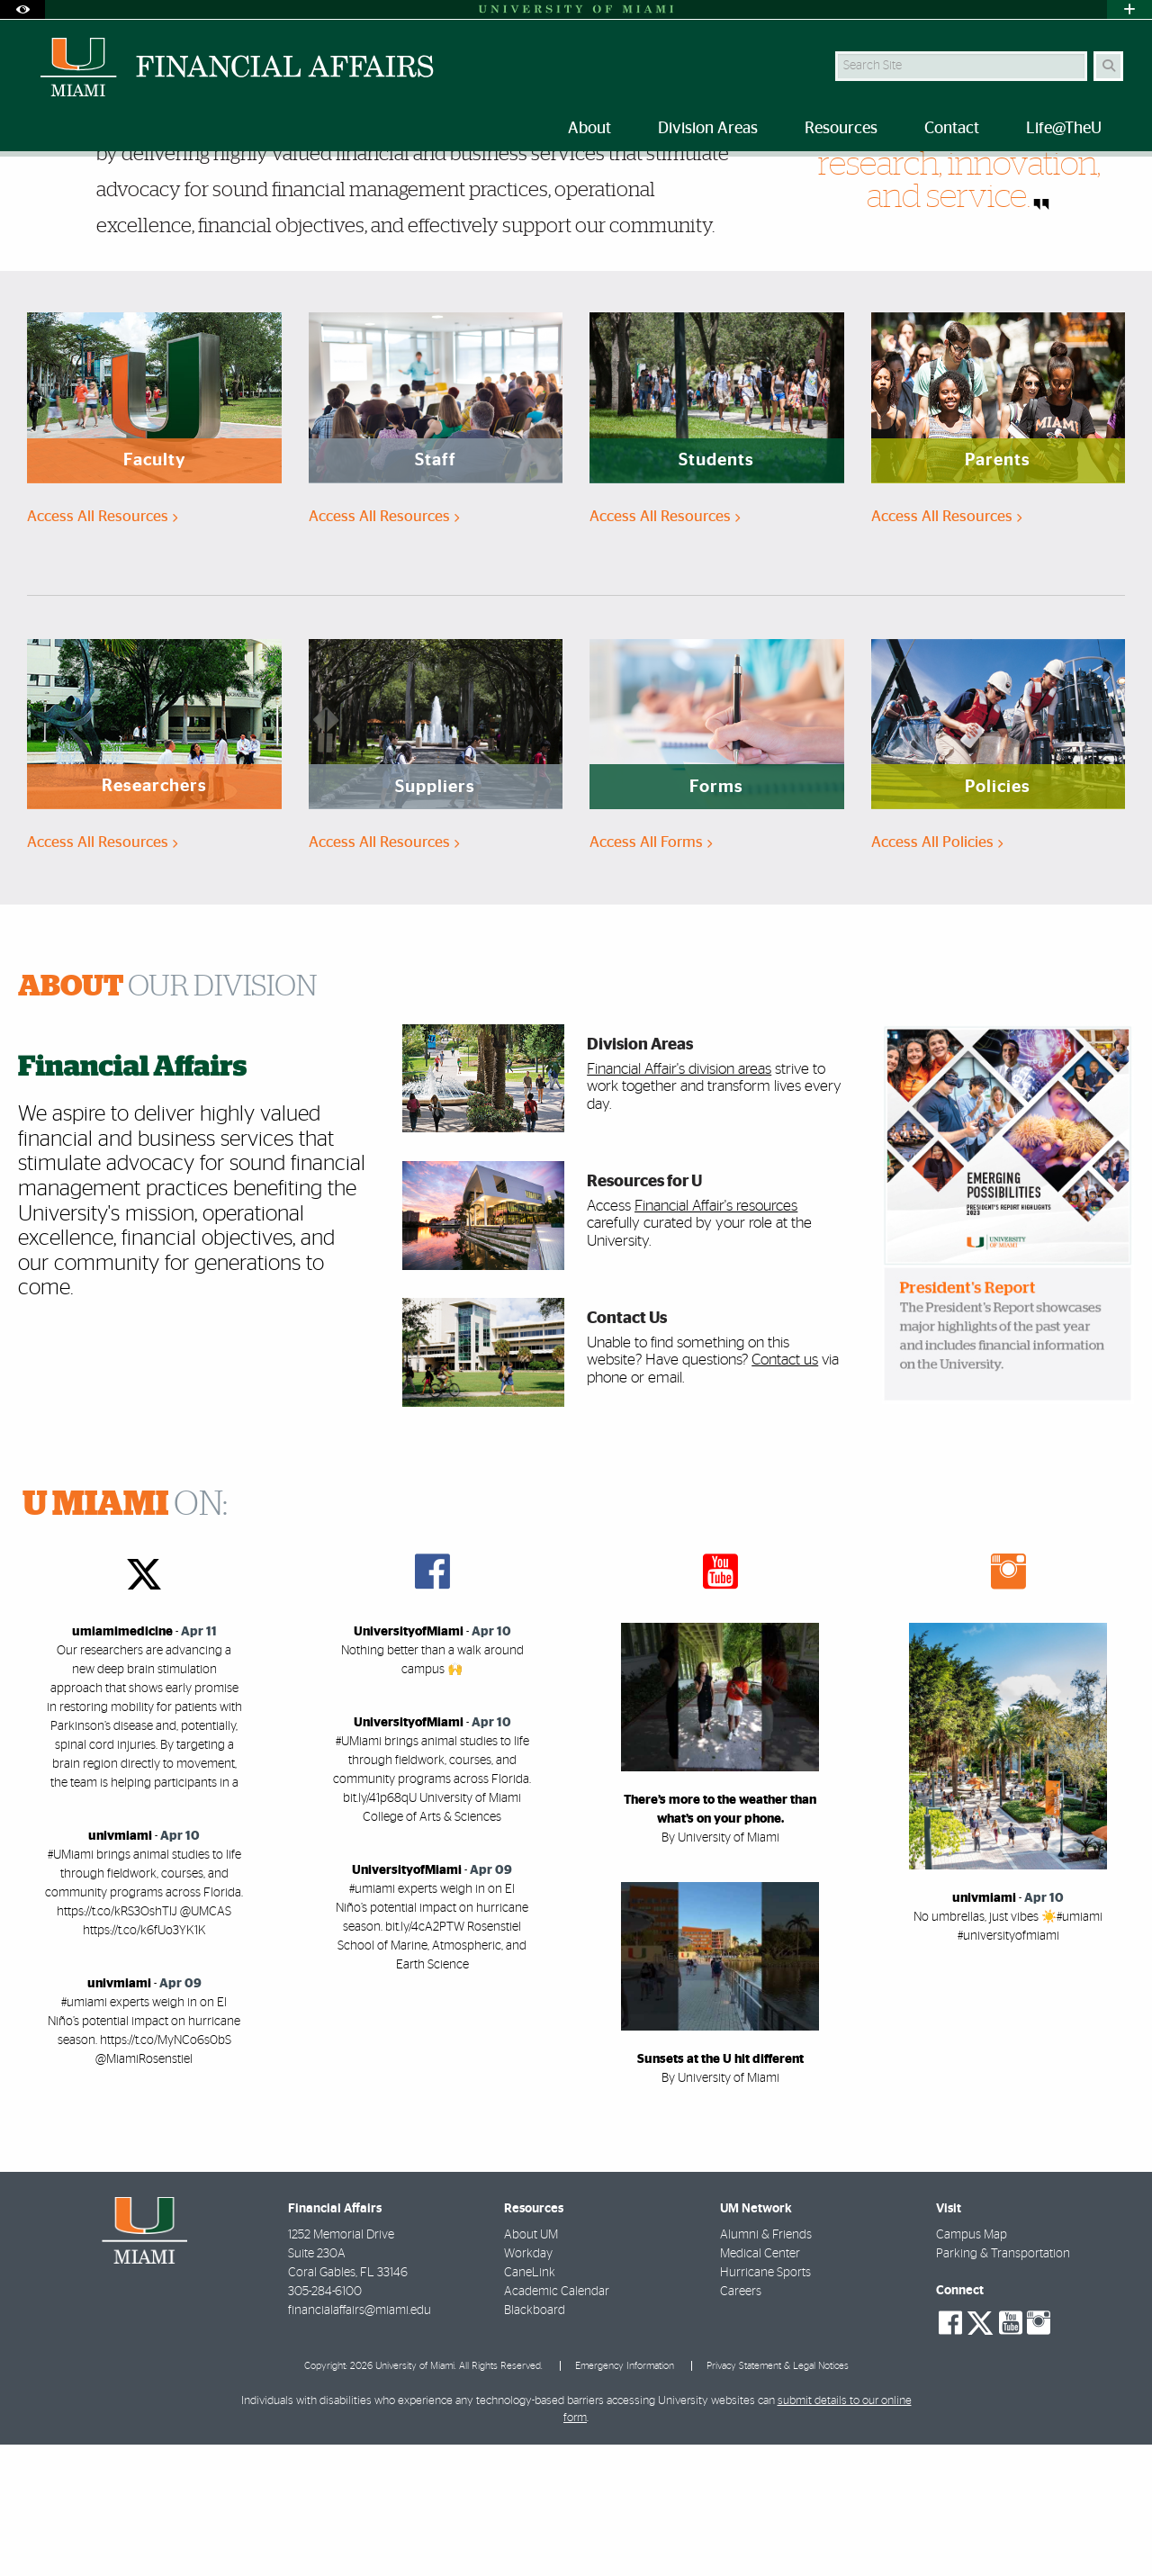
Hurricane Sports (765, 2404)
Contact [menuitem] (951, 129)
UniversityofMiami (409, 1763)
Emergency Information (624, 2497)
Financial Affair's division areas (679, 1200)
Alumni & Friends (766, 2366)
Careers (740, 2423)
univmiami (120, 1967)
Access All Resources (102, 647)
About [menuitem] (589, 129)
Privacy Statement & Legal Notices (777, 2497)
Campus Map (971, 2366)
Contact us (785, 1491)
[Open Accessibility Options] (22, 9)
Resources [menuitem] (841, 129)
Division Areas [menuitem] (708, 129)
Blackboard (534, 2442)
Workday (528, 2385)
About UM (531, 2366)
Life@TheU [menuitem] (1064, 129)
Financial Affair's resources (715, 1337)
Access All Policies (937, 973)
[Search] (1108, 66)
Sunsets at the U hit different (720, 2190)
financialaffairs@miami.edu (359, 2442)
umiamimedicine (122, 1763)
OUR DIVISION (168, 1118)
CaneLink (529, 2404)
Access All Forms (651, 973)
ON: (125, 1636)
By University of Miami (720, 1969)
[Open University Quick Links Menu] (1129, 9)
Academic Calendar (556, 2423)
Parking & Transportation (1003, 2385)
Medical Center (760, 2385)
